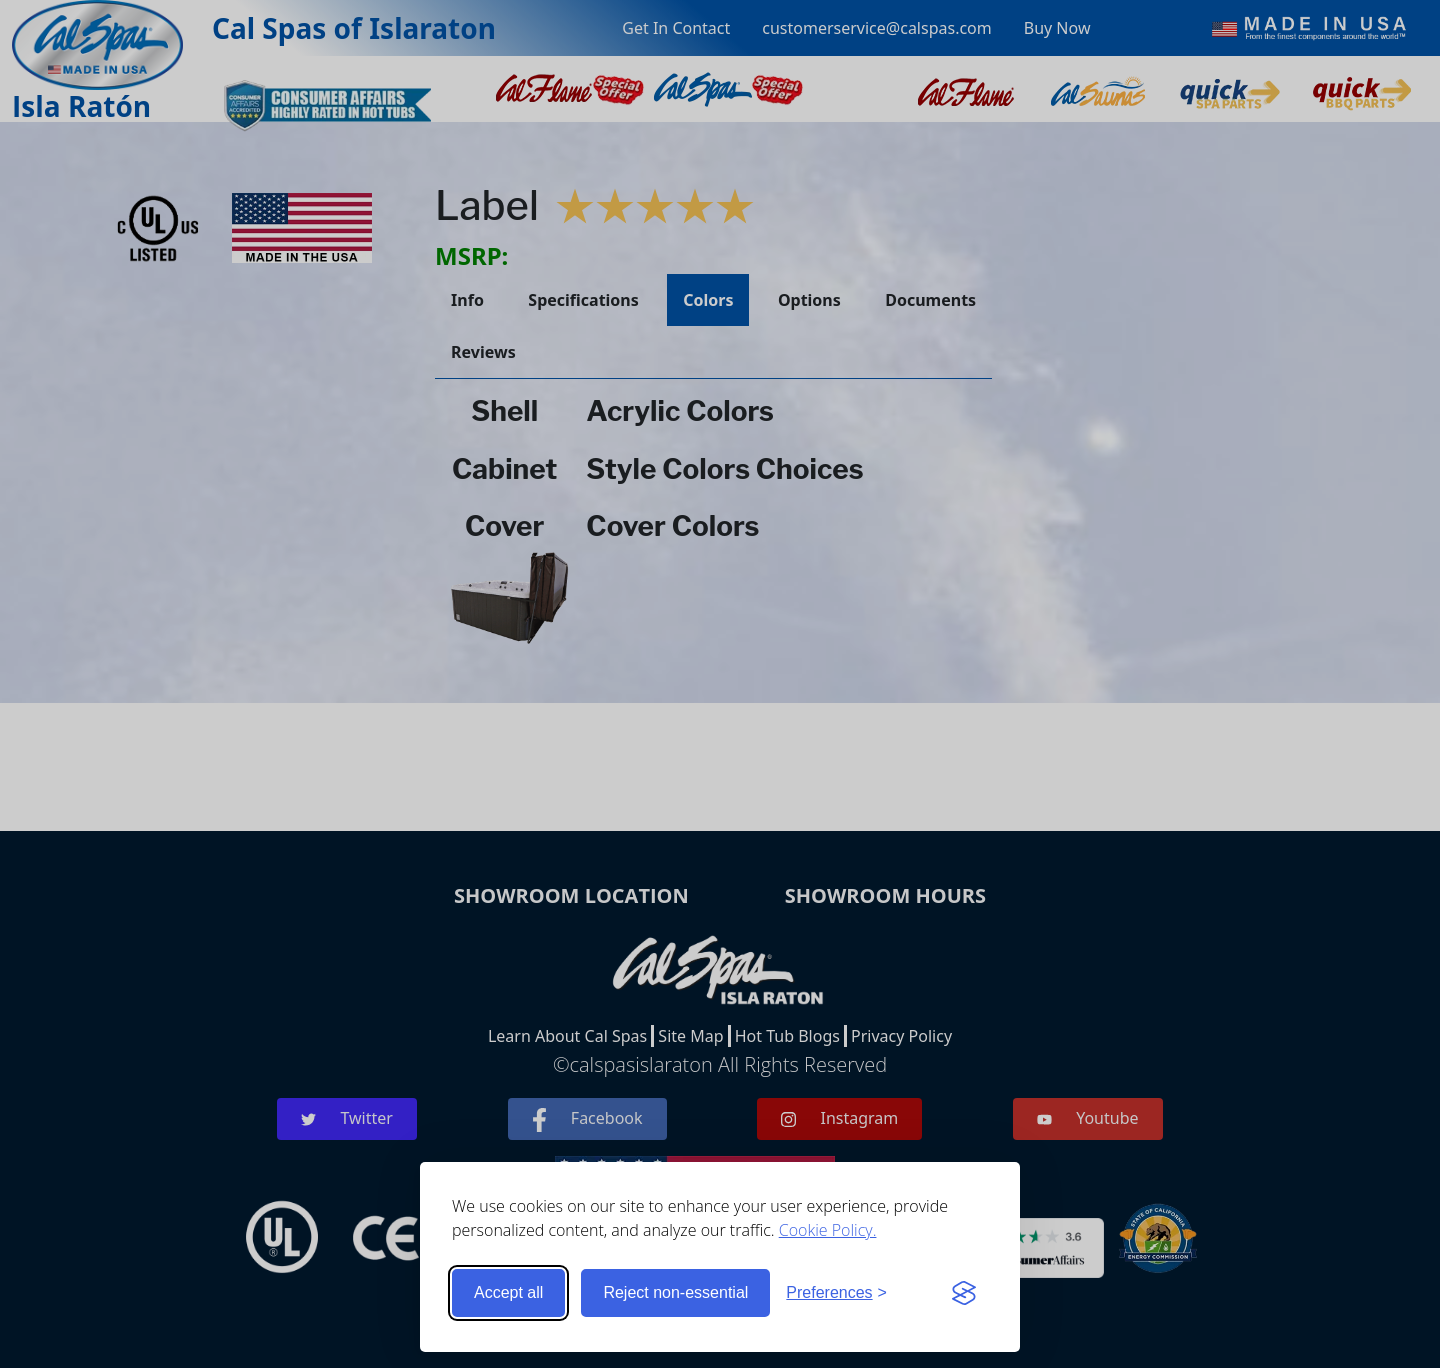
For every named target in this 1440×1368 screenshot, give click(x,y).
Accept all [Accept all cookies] (508, 1292)
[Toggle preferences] (836, 1293)
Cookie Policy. (828, 1230)
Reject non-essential (675, 1292)
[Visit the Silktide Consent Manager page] (964, 1293)
